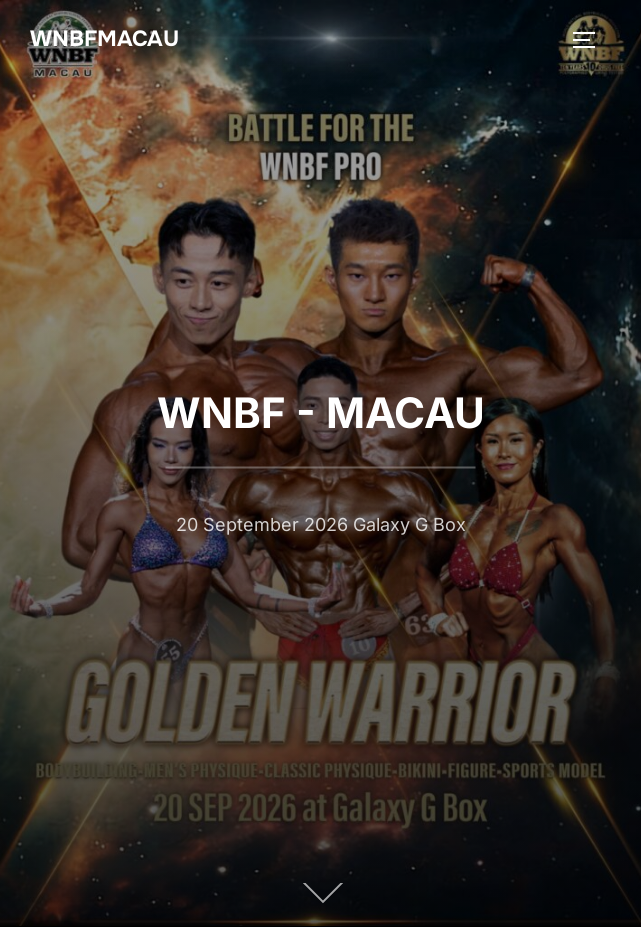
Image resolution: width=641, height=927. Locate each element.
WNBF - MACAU (321, 411)
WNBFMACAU (104, 39)
